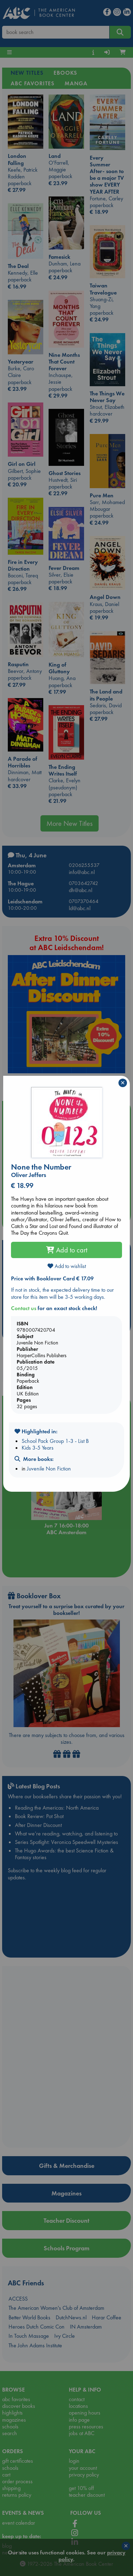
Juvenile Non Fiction (49, 1468)
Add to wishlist (67, 1266)
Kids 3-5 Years (38, 1447)
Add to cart (66, 1250)
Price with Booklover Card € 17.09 (52, 1278)
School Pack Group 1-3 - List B (55, 1441)
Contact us (23, 1308)
